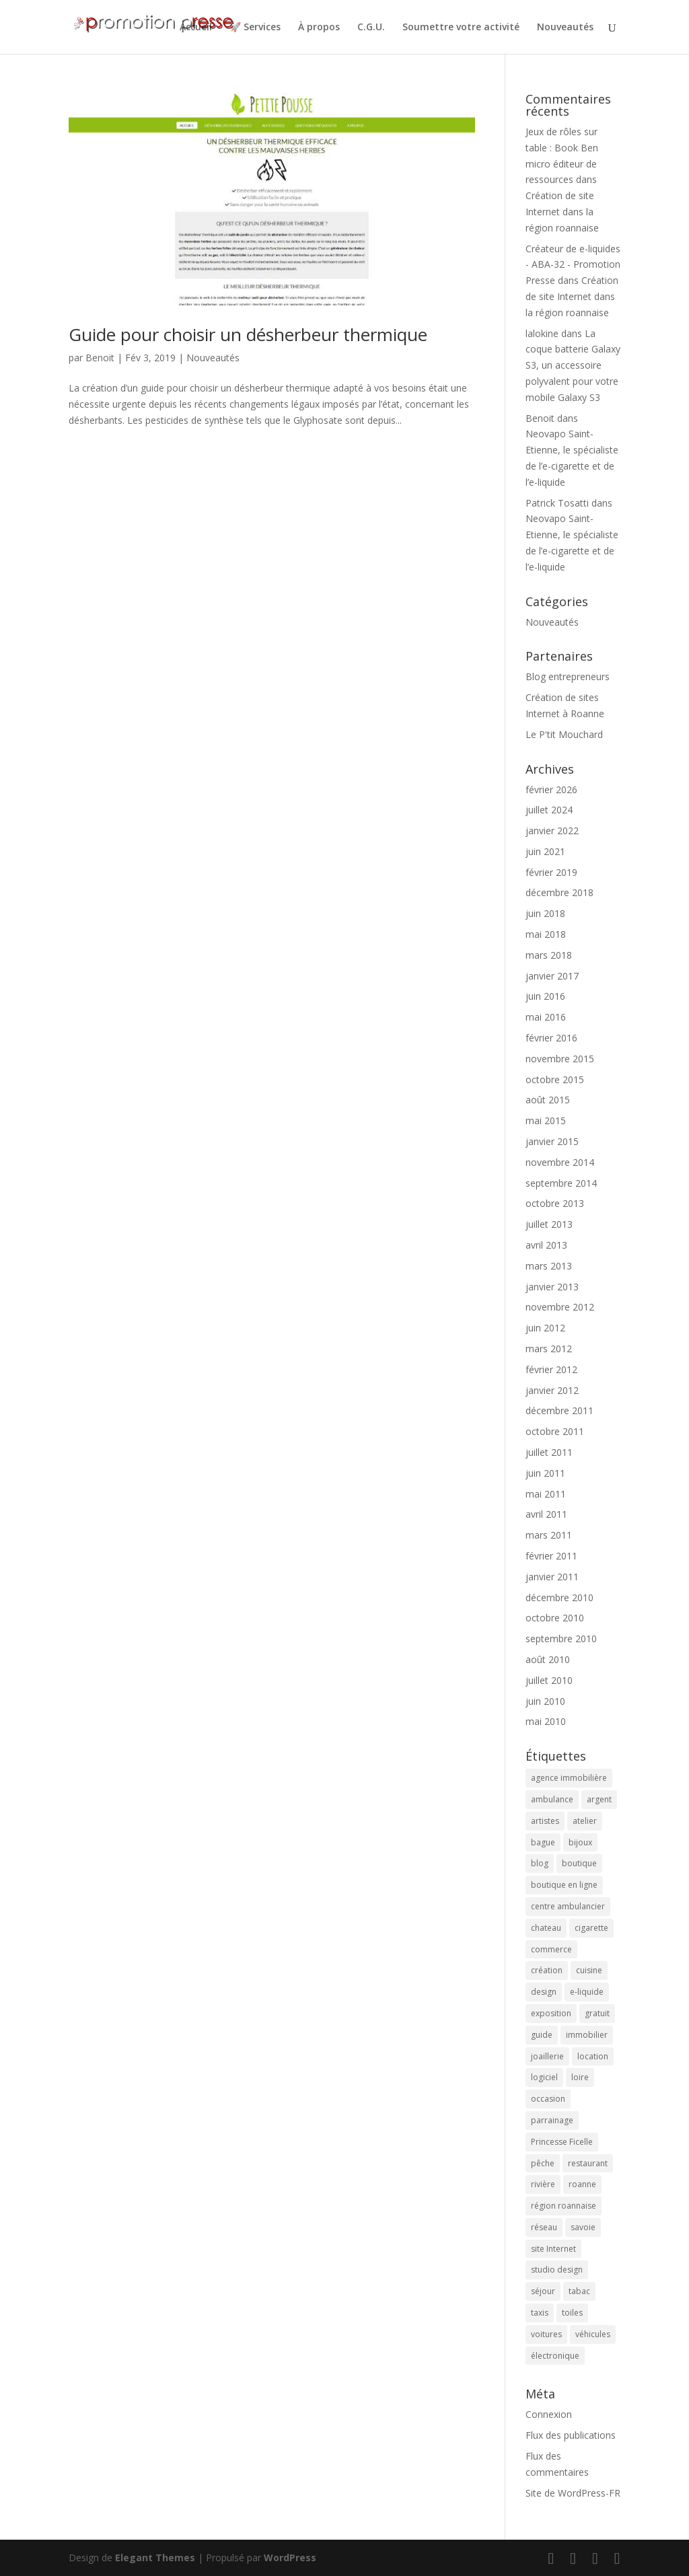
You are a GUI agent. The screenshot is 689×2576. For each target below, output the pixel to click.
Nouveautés (565, 27)
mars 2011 (548, 1535)
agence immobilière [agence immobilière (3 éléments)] (569, 1777)
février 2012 (551, 1369)
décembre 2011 (559, 1410)
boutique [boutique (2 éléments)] (579, 1863)
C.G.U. (371, 27)
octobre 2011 (554, 1431)
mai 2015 (545, 1120)
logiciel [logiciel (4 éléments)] (544, 2077)
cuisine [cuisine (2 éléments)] (589, 1970)
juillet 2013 (549, 1224)
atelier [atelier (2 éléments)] (585, 1821)
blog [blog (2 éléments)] (539, 1863)
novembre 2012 (559, 1306)
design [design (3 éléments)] (543, 1991)
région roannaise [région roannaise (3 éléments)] (563, 2205)
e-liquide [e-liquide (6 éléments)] (587, 1991)
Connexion (548, 2414)
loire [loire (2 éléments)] (580, 2077)
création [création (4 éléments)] (547, 1970)
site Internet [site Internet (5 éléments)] (553, 2248)
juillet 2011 (549, 1452)
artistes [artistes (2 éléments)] (545, 1821)
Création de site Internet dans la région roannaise (562, 211)
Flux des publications (570, 2435)
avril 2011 (546, 1514)
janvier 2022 (552, 830)
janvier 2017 (552, 975)
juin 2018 (545, 913)
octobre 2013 (554, 1203)
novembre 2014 (559, 1162)
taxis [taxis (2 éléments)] (539, 2312)
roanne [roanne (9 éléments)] (582, 2184)
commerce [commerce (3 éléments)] (551, 1949)
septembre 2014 (561, 1183)
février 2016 (551, 1037)
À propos (319, 27)
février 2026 (551, 789)
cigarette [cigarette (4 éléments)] (591, 1928)
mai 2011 (545, 1493)
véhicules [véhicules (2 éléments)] (592, 2334)
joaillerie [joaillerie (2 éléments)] (547, 2056)
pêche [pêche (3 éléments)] (542, 2163)
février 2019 (551, 872)
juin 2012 (545, 1327)
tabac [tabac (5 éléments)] (579, 2291)
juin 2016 (545, 996)
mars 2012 (548, 1348)
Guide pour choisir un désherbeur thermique (248, 334)
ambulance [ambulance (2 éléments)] (552, 1799)
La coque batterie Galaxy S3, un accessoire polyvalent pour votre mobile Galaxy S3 (572, 365)
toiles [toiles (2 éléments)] (572, 2312)
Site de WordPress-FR (572, 2493)
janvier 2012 (552, 1390)
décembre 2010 (559, 1597)
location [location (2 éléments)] (592, 2056)
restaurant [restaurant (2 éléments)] (588, 2163)
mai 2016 (545, 1016)
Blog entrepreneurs (567, 676)
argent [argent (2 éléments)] (599, 1799)
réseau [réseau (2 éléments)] (544, 2227)
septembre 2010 (561, 1638)
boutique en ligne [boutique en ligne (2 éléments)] (564, 1884)
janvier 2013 (552, 1286)
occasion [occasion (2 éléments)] (548, 2098)
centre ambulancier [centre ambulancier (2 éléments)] (568, 1906)
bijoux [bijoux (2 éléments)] (580, 1842)
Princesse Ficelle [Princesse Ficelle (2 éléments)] (562, 2141)
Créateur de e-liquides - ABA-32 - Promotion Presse (572, 264)
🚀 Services (255, 27)
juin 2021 (545, 851)
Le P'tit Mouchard (564, 734)
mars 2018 (548, 955)
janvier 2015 (552, 1141)
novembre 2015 (559, 1058)
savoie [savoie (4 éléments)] (583, 2227)
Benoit (99, 357)
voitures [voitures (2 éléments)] (546, 2334)
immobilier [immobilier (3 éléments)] (587, 2034)
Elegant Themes (155, 2557)
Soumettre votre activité (460, 27)
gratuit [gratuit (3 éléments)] (597, 2013)
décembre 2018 (559, 892)
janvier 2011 (552, 1576)
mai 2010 (545, 1721)
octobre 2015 (554, 1079)
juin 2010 (545, 1701)
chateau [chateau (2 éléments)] (546, 1928)
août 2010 (547, 1659)
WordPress (290, 2557)
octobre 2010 (554, 1617)
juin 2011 (545, 1473)
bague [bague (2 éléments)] (543, 1842)
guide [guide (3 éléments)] (541, 2034)
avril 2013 (546, 1245)
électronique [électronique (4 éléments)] (555, 2355)
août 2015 (547, 1099)
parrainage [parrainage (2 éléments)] (552, 2120)
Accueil (196, 27)
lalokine (541, 333)
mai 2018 (545, 934)
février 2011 (551, 1555)
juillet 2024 (549, 809)
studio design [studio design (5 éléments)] (557, 2269)
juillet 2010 (549, 1680)
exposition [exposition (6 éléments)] (551, 2013)
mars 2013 (548, 1265)
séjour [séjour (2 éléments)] (543, 2291)
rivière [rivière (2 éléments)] (543, 2184)
